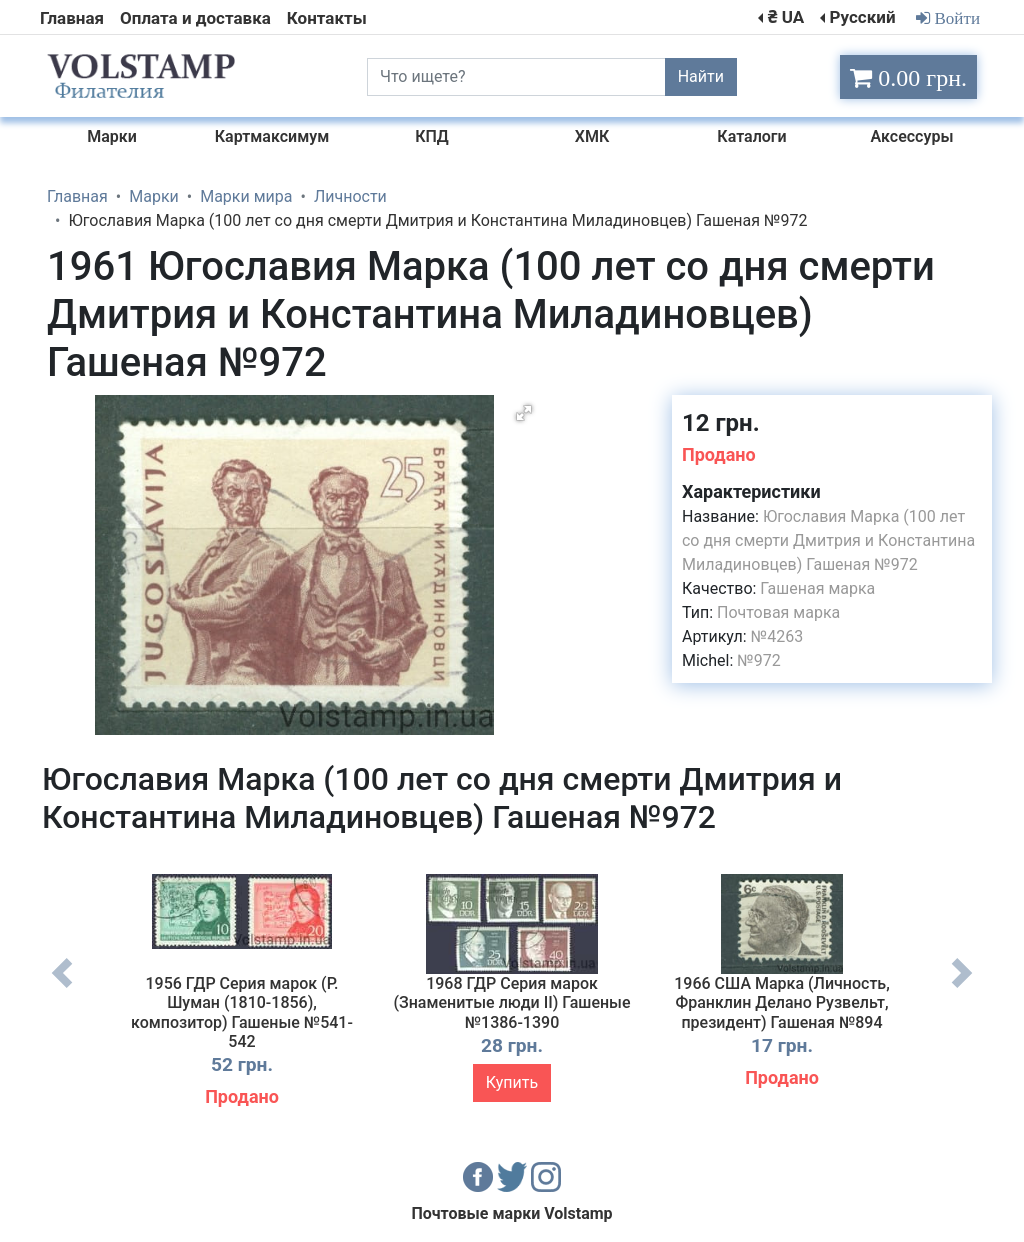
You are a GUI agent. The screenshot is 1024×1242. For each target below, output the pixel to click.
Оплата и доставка (195, 18)
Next (962, 988)
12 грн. (721, 423)
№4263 (777, 636)
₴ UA (786, 17)
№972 (758, 660)
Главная (72, 18)
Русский (862, 17)
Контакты (327, 18)
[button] (524, 413)
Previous (62, 988)
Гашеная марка (817, 588)
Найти (701, 76)
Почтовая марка (778, 612)
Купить (512, 1082)
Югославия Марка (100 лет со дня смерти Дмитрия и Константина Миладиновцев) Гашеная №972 (828, 540)
